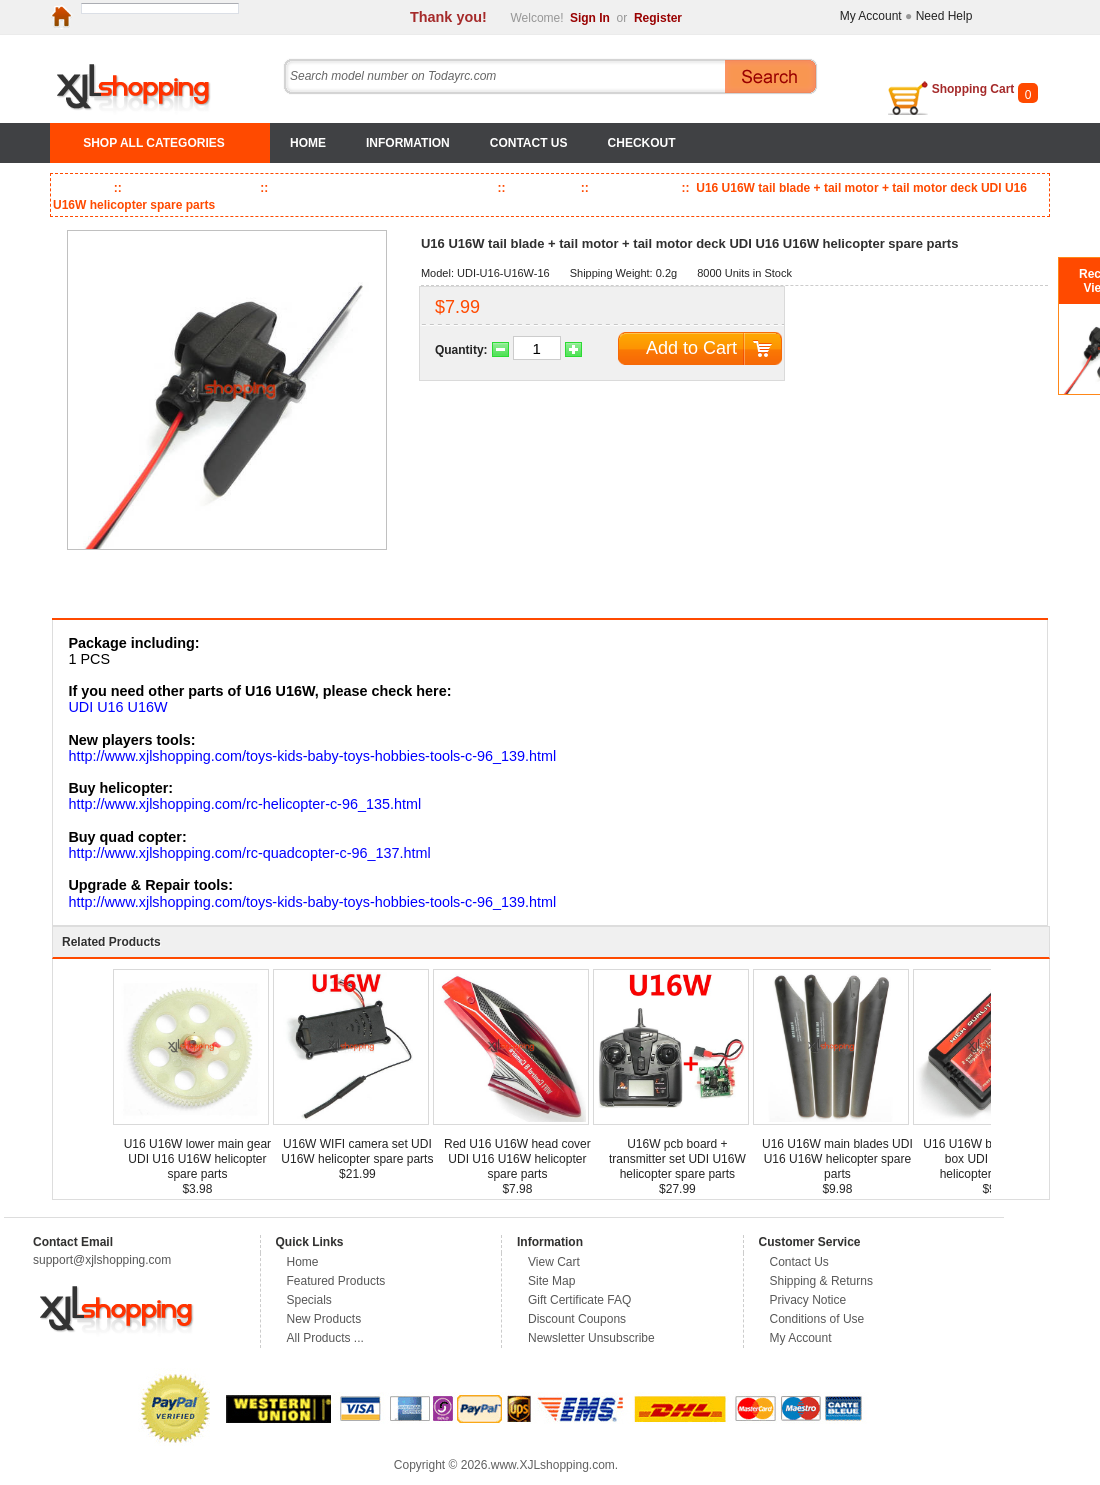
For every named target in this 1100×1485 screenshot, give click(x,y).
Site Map (551, 1281)
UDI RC (541, 188)
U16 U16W (634, 188)
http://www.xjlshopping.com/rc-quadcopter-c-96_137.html (249, 853)
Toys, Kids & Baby (189, 188)
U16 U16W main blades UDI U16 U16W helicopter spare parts (837, 1159)
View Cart (554, 1262)
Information (408, 143)
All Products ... (325, 1338)
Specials (309, 1300)
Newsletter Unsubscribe (591, 1338)
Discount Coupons (577, 1319)
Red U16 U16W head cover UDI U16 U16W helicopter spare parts (517, 1159)
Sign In (590, 18)
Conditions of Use (817, 1319)
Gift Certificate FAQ (579, 1300)
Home (308, 143)
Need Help (944, 16)
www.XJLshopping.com (553, 1465)
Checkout (642, 143)
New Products (324, 1319)
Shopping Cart (973, 89)
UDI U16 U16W (117, 707)
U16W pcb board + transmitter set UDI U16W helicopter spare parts (677, 1159)
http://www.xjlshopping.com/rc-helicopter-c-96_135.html (244, 804)
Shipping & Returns (821, 1281)
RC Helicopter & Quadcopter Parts (381, 188)
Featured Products (336, 1281)
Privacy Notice (808, 1300)
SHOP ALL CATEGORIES (154, 143)
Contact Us (529, 143)
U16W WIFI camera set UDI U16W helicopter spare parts (357, 1151)
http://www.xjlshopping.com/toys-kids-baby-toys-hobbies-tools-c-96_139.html (312, 756)
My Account (871, 16)
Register (658, 18)
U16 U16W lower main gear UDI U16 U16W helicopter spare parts (197, 1159)
